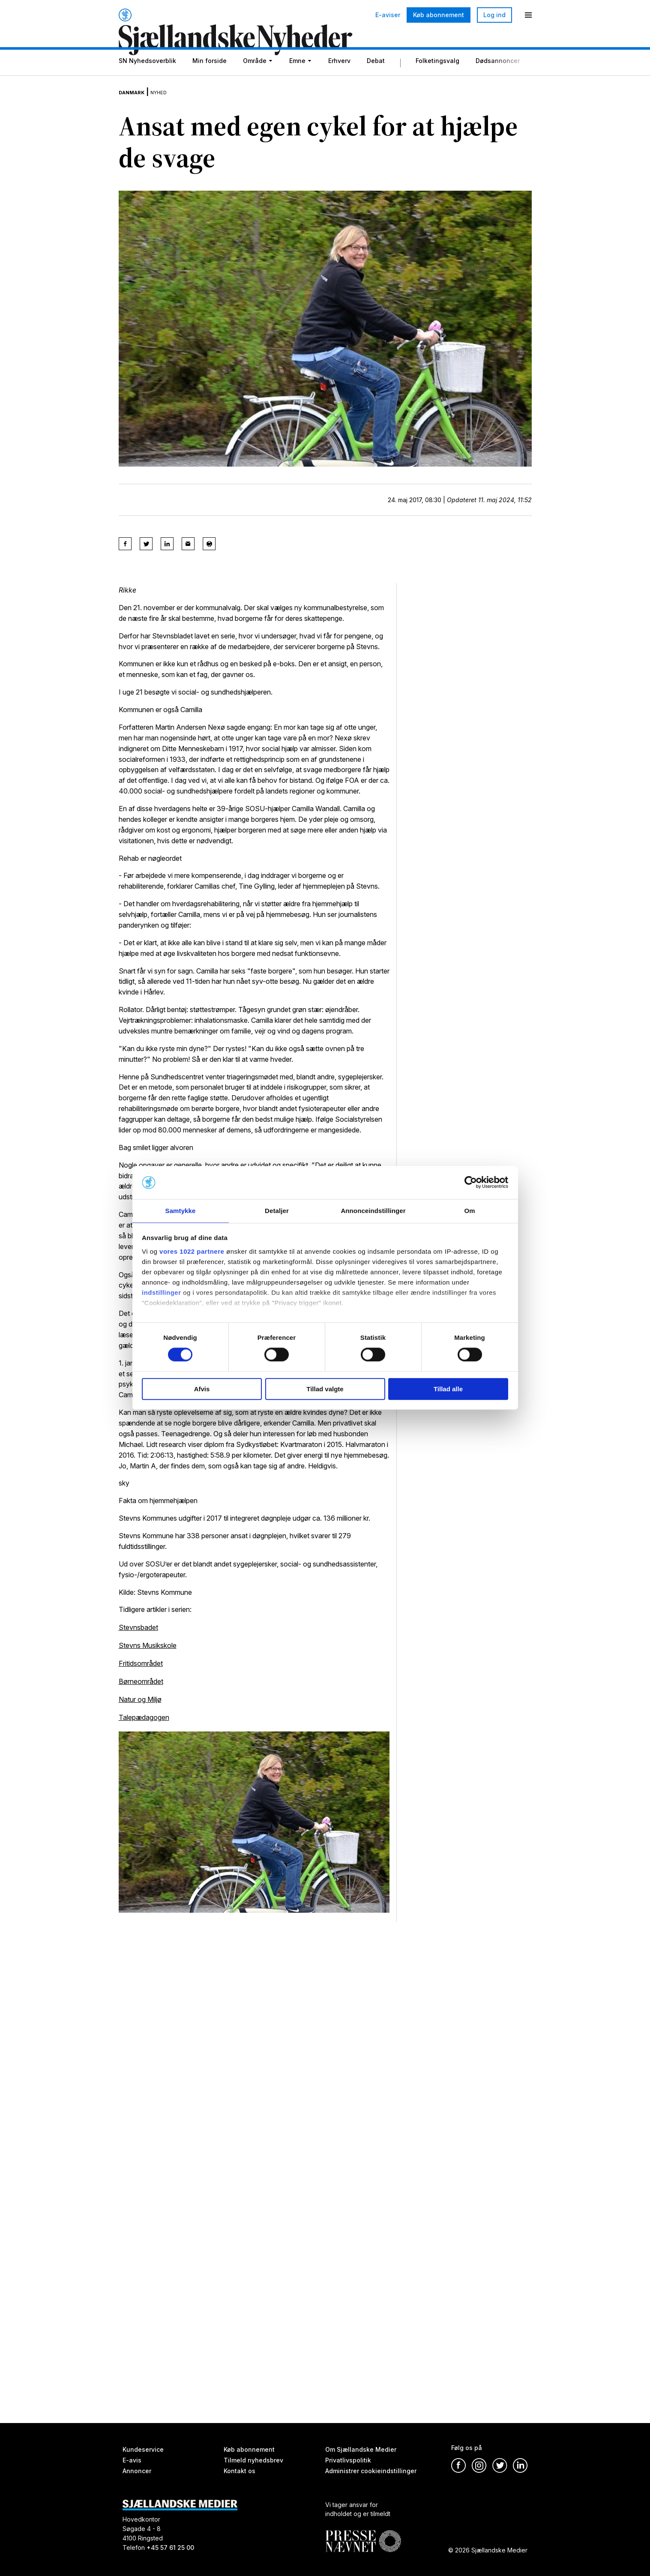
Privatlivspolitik (348, 2460)
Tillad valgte (324, 1389)
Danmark (137, 107)
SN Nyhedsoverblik (147, 82)
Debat (376, 82)
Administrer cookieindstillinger (370, 2470)
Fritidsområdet (141, 1673)
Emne (297, 82)
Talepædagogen (144, 1726)
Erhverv (339, 82)
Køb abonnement (438, 14)
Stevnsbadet (138, 1638)
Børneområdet (141, 1690)
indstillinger (161, 1293)
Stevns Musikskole (148, 1656)
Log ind (494, 14)
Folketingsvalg (437, 82)
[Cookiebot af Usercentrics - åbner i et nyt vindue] (470, 1182)
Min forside (209, 82)
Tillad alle (448, 1389)
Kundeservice (143, 2449)
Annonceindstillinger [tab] (373, 1210)
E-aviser (387, 15)
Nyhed (173, 107)
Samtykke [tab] (180, 1210)
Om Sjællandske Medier (360, 2449)
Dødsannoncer (498, 82)
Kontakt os (239, 2470)
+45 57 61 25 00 (170, 2547)
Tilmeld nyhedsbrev (253, 2460)
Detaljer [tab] (277, 1210)
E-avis (132, 2460)
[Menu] (528, 15)
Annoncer (137, 2470)
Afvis (202, 1389)
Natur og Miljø (140, 1708)
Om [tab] (469, 1210)
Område (255, 82)
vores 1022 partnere (191, 1251)
